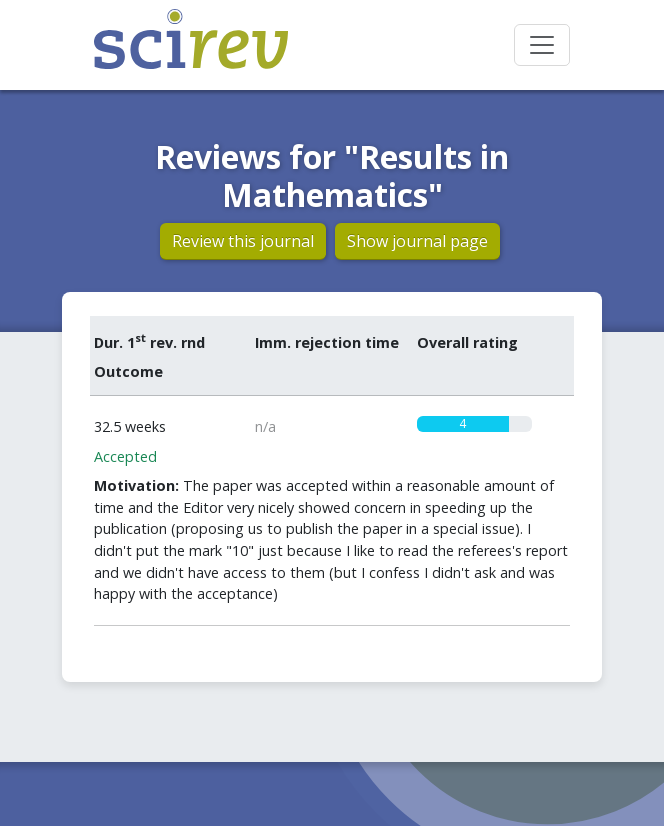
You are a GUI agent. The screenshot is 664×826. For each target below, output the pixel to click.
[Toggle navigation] (542, 45)
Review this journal (243, 241)
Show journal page (417, 241)
